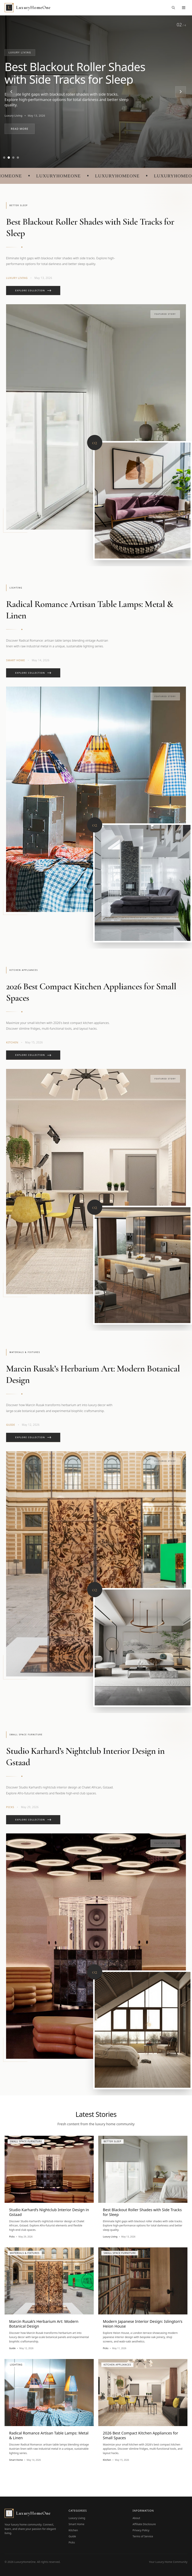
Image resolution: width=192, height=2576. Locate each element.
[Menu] (183, 7)
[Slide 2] (9, 157)
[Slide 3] (13, 157)
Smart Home (76, 2524)
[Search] (173, 7)
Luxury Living (77, 2518)
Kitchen (73, 2530)
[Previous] (11, 91)
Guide (72, 2536)
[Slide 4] (18, 157)
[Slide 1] (4, 157)
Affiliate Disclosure (144, 2524)
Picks (72, 2542)
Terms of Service (142, 2536)
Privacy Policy (140, 2530)
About (136, 2518)
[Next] (180, 91)
